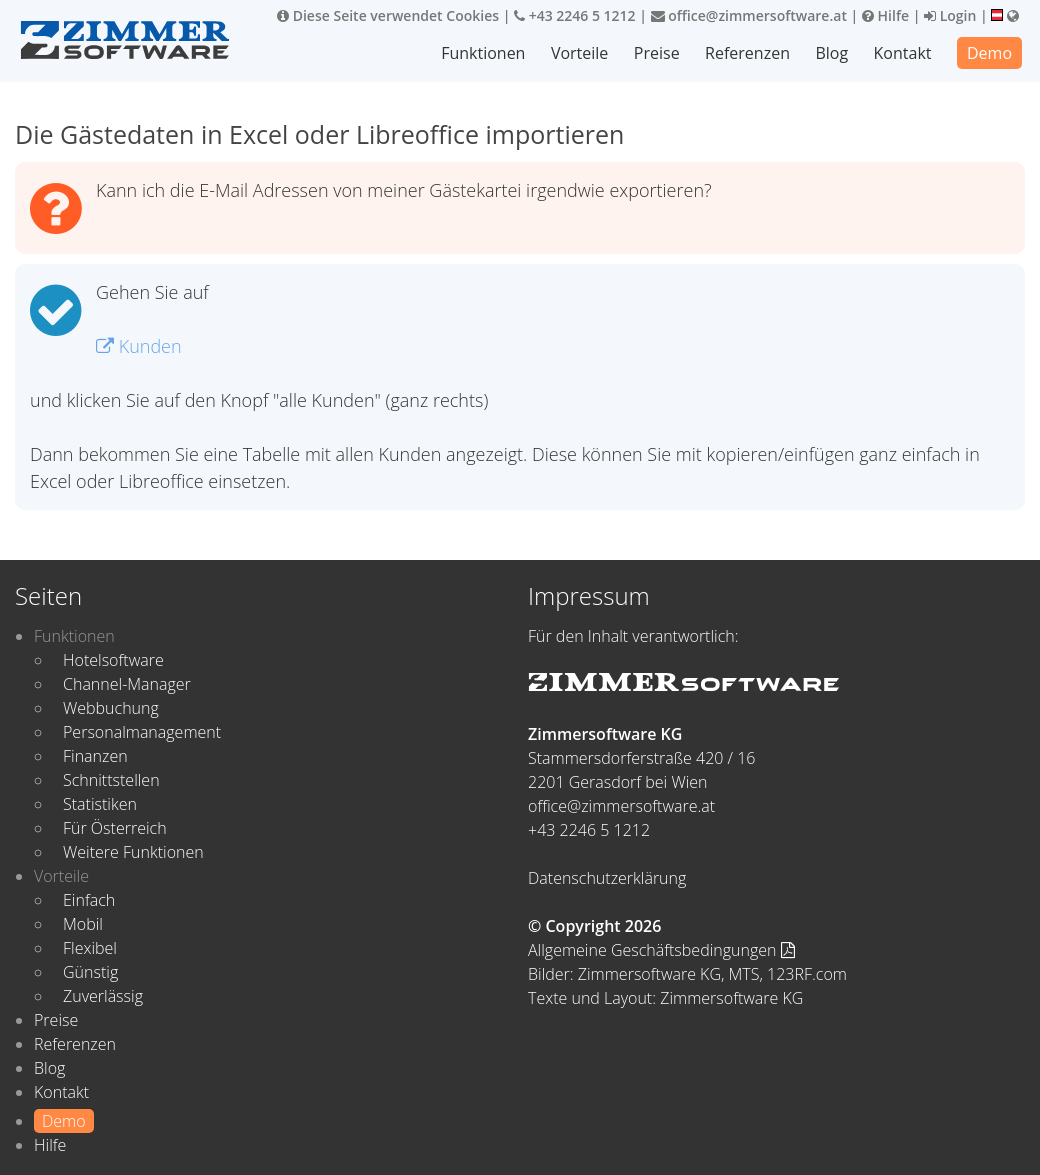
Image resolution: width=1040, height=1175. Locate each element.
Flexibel (90, 948)
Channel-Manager (127, 684)
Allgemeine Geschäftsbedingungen (661, 950)
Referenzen (747, 53)
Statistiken (100, 804)
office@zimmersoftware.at (749, 15)
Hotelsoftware (113, 660)
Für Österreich (115, 828)
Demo (989, 53)
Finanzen (95, 756)
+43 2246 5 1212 (575, 15)
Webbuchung (111, 708)
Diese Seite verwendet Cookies (388, 15)
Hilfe (885, 15)
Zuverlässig (103, 996)
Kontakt (903, 53)
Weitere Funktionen (133, 852)
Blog (831, 53)
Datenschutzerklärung (607, 878)
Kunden (139, 346)
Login (950, 15)
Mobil (83, 924)
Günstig (90, 972)
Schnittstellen (111, 780)
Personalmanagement (142, 732)
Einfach (89, 900)
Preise (657, 53)
